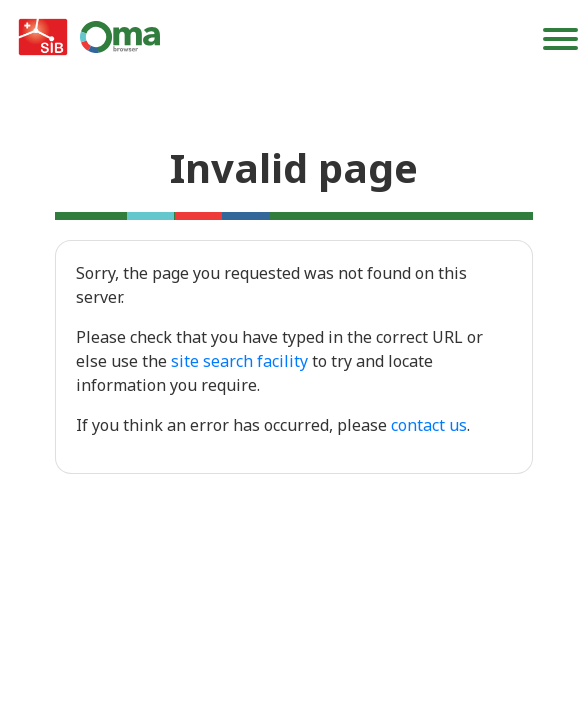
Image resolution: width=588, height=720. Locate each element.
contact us (429, 425)
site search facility (239, 361)
